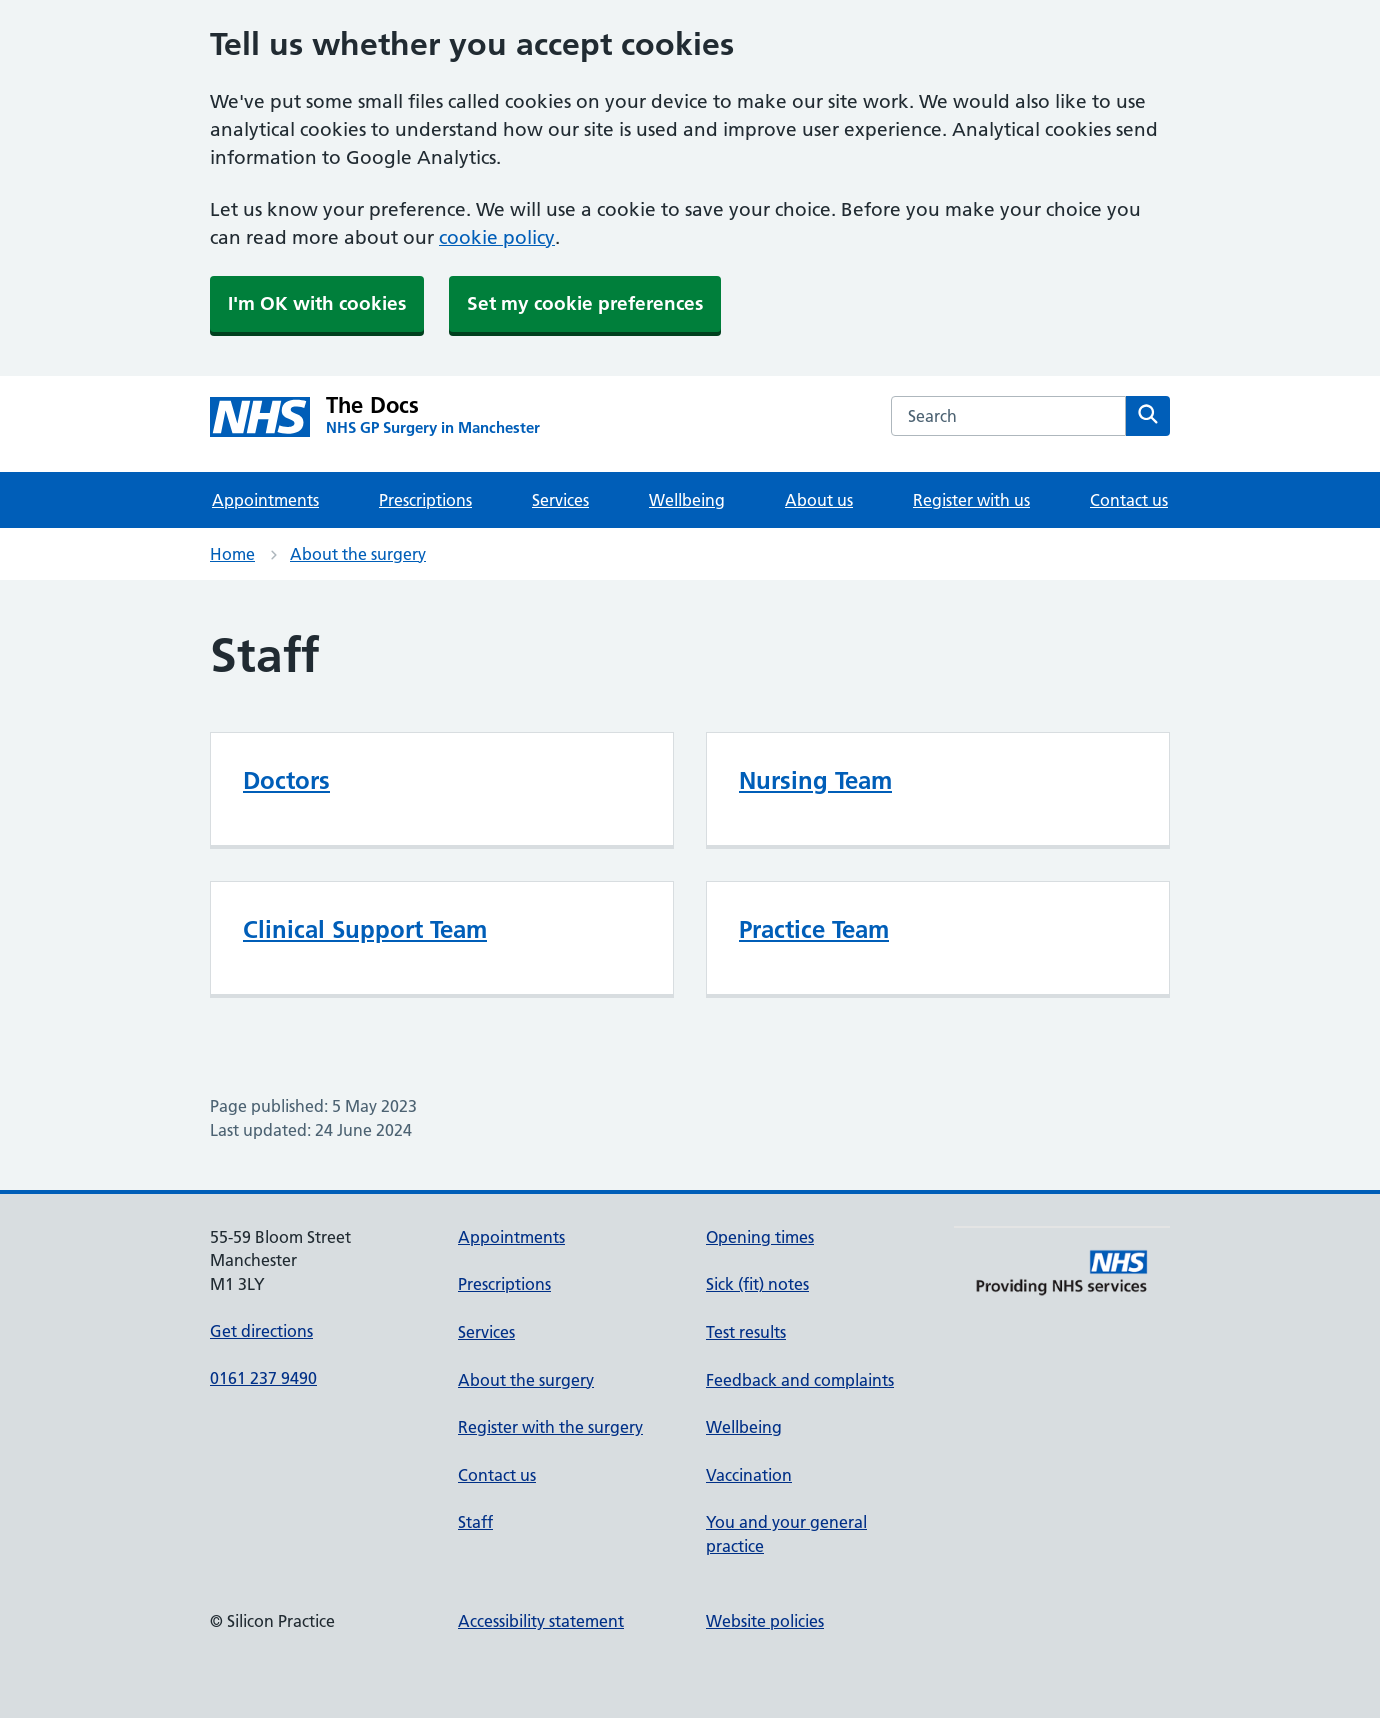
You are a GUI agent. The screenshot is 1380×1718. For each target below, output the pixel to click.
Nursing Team (815, 780)
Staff (475, 1522)
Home (232, 554)
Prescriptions (425, 500)
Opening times (760, 1237)
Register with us (971, 500)
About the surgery (358, 554)
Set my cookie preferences (585, 303)
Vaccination (749, 1475)
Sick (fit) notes (757, 1284)
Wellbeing (687, 500)
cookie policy (497, 237)
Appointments (265, 500)
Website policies (765, 1621)
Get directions (261, 1331)
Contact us (1129, 500)
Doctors (286, 780)
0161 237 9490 (263, 1378)
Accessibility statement (541, 1621)
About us (819, 500)
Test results (746, 1332)
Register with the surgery (550, 1427)
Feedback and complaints (800, 1380)
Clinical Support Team (365, 929)
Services (560, 500)
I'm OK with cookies (317, 303)
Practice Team (814, 929)
